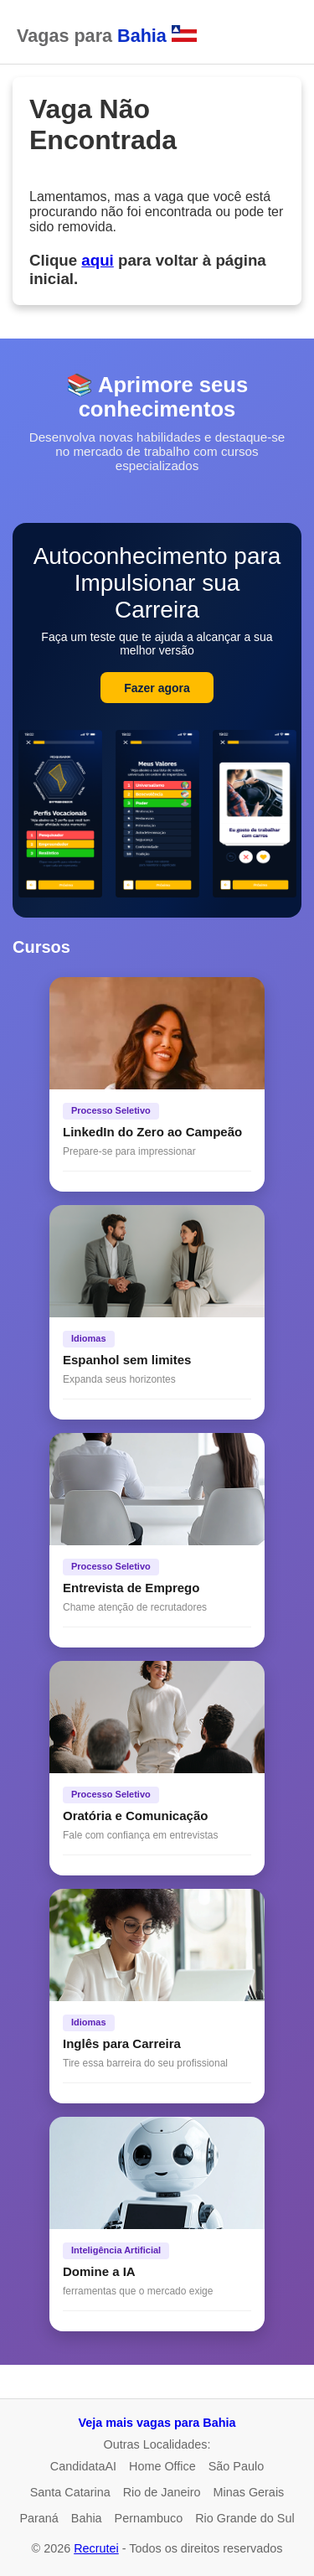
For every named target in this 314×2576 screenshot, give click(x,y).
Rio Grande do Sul (244, 2518)
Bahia (86, 2518)
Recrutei (96, 2548)
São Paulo (236, 2466)
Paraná (38, 2518)
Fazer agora (157, 688)
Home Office (162, 2466)
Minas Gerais (249, 2492)
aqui (97, 260)
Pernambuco (149, 2518)
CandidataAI (83, 2466)
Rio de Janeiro (162, 2492)
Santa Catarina (70, 2492)
